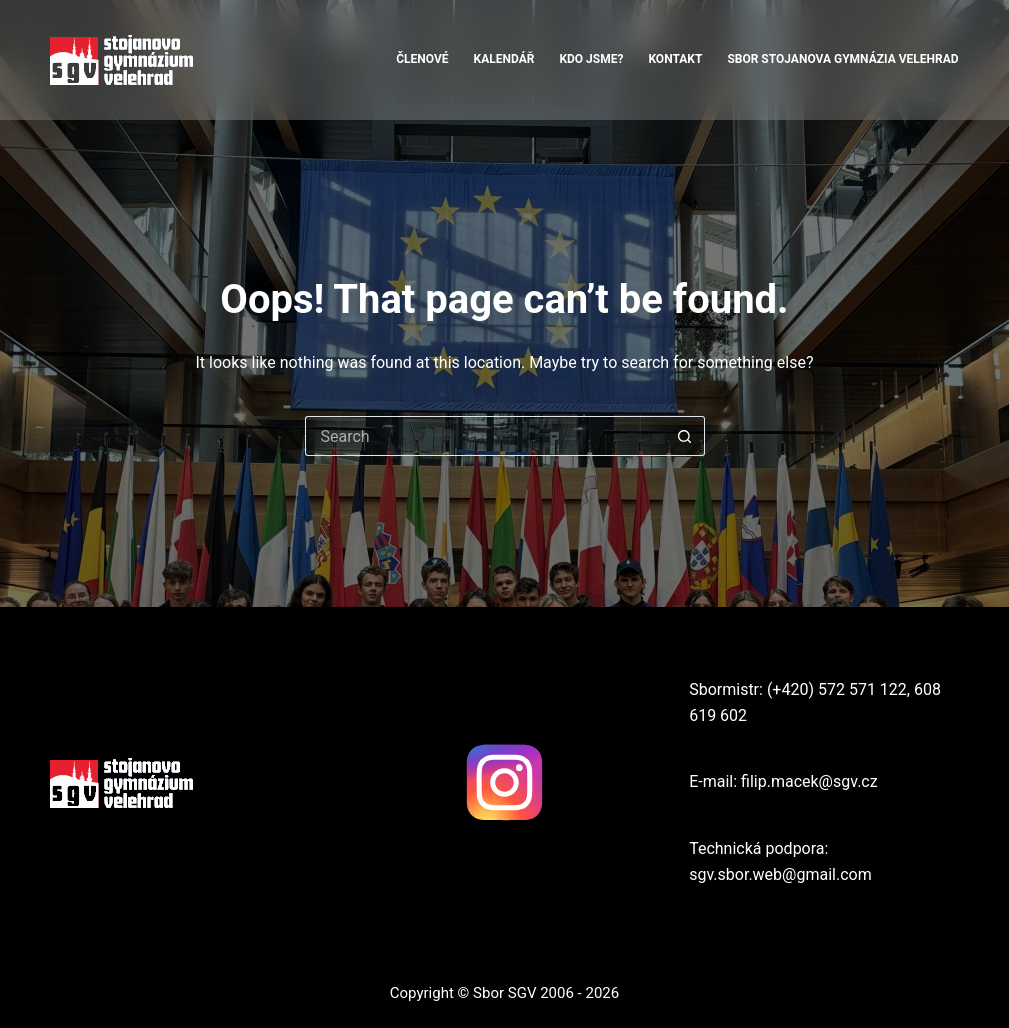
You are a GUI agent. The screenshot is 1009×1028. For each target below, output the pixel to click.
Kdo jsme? (591, 59)
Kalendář (504, 59)
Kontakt (675, 59)
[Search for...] (485, 436)
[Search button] (685, 436)
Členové (422, 59)
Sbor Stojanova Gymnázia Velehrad (842, 59)
